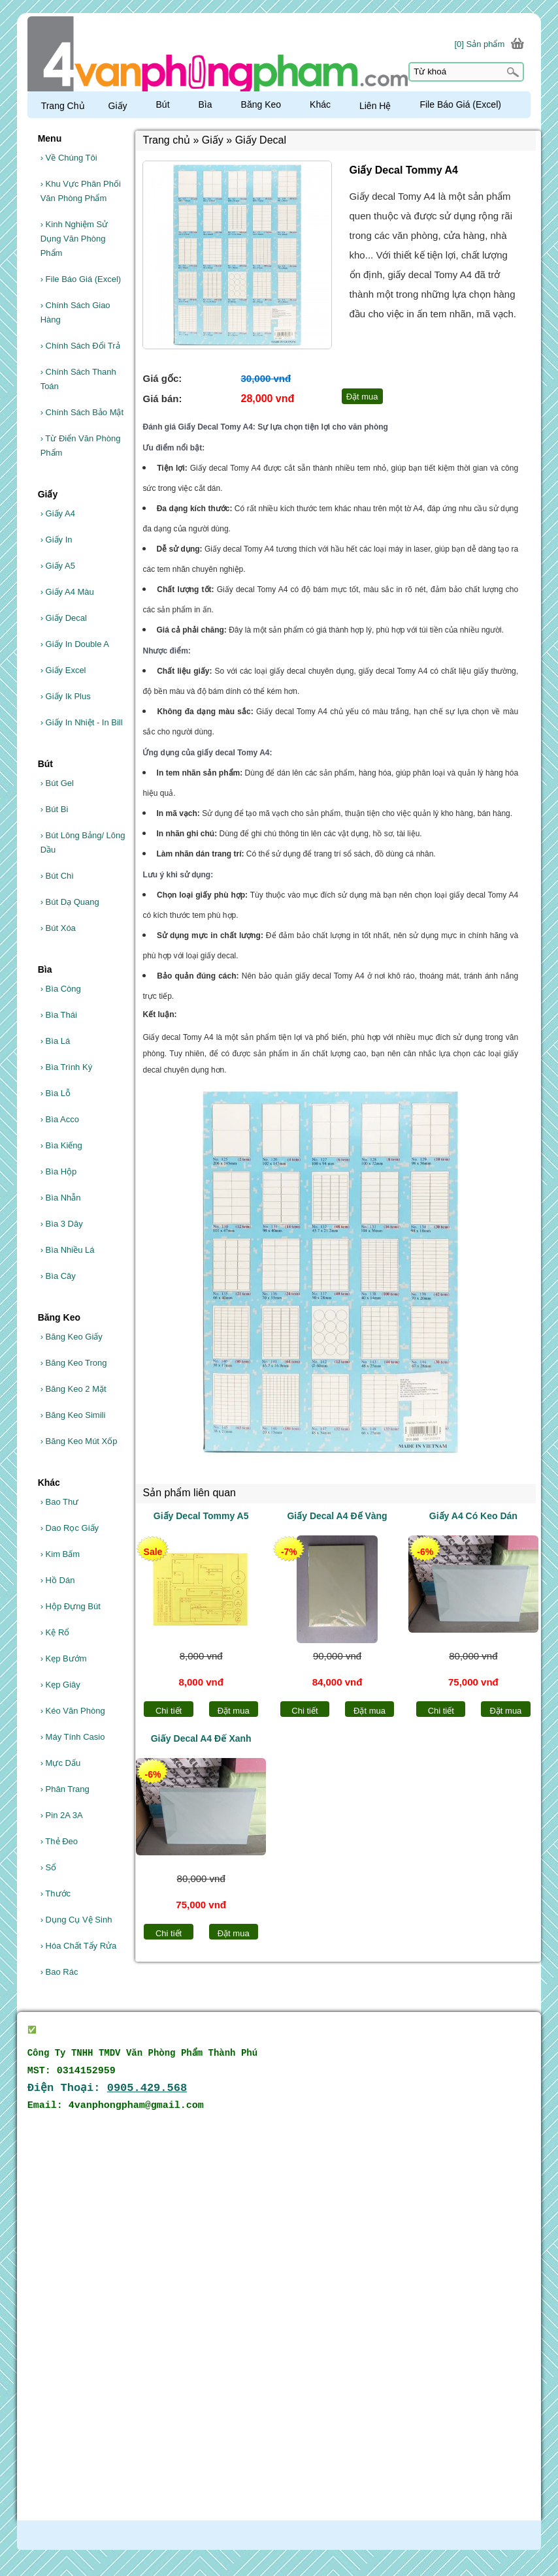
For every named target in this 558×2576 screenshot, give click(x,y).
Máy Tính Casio (73, 1737)
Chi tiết (169, 1711)
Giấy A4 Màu (67, 592)
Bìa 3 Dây (62, 1224)
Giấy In (57, 539)
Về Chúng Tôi (69, 158)
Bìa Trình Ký (67, 1067)
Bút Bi (55, 809)
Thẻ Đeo (59, 1841)
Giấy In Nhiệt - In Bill (82, 722)
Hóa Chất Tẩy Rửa (79, 1946)
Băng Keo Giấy (72, 1337)
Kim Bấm (60, 1554)
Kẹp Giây (60, 1684)
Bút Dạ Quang (70, 902)
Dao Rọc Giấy (70, 1528)
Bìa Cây (58, 1276)
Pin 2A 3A (62, 1815)
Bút (163, 104)
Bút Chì (57, 876)
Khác (320, 104)
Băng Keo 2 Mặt (74, 1389)
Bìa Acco (60, 1119)
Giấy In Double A (75, 644)
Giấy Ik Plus (66, 696)
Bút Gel (57, 783)
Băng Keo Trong (74, 1363)
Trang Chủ (63, 106)
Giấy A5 (58, 566)
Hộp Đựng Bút (71, 1606)
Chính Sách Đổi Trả (80, 346)
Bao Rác (59, 1972)
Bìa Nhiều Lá (68, 1250)
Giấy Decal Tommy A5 (201, 1516)
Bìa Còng (61, 989)
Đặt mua (234, 1711)
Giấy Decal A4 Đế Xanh (201, 1738)
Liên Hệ (375, 106)
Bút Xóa (58, 928)
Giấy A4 (58, 513)
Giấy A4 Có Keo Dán (473, 1516)
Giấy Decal (64, 618)
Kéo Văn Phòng (73, 1711)
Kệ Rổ (55, 1632)
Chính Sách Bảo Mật (82, 412)
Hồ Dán (58, 1580)
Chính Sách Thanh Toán (78, 379)
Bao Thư (60, 1502)
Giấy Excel (63, 670)
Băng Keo (261, 104)
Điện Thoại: (107, 2088)
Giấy (117, 106)
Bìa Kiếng (61, 1145)
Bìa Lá (56, 1041)
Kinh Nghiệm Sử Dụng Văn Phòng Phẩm (74, 238)
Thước (56, 1893)
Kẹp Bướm (64, 1658)
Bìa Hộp (59, 1171)
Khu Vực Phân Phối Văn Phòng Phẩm (81, 191)
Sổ (49, 1867)
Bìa (205, 104)
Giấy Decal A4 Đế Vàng (337, 1516)
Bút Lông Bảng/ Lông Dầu (83, 842)
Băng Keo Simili (73, 1415)
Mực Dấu (61, 1763)
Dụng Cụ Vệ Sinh (76, 1919)
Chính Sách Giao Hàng (75, 312)
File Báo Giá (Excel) (81, 279)
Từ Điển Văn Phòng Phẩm (81, 445)
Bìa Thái (59, 1015)
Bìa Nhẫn (61, 1197)
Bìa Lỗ (56, 1093)
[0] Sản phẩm (479, 44)
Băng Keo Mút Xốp (79, 1441)
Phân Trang (65, 1789)
